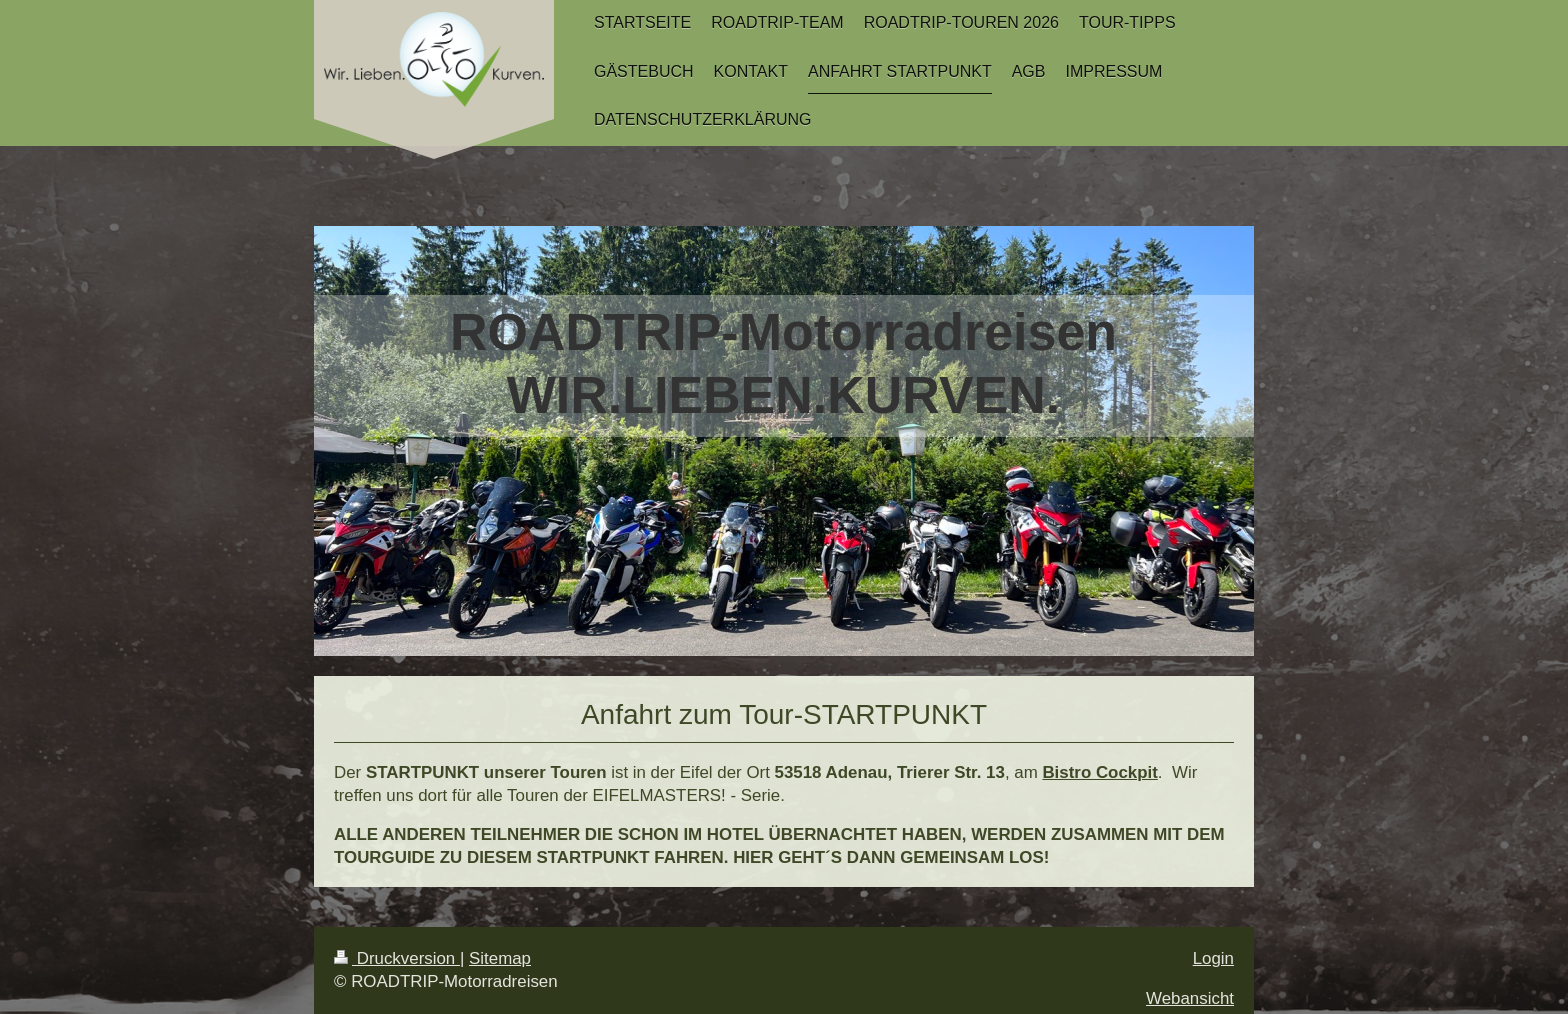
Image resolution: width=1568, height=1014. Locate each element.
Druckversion (397, 958)
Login (1213, 958)
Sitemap (500, 958)
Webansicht (1190, 998)
